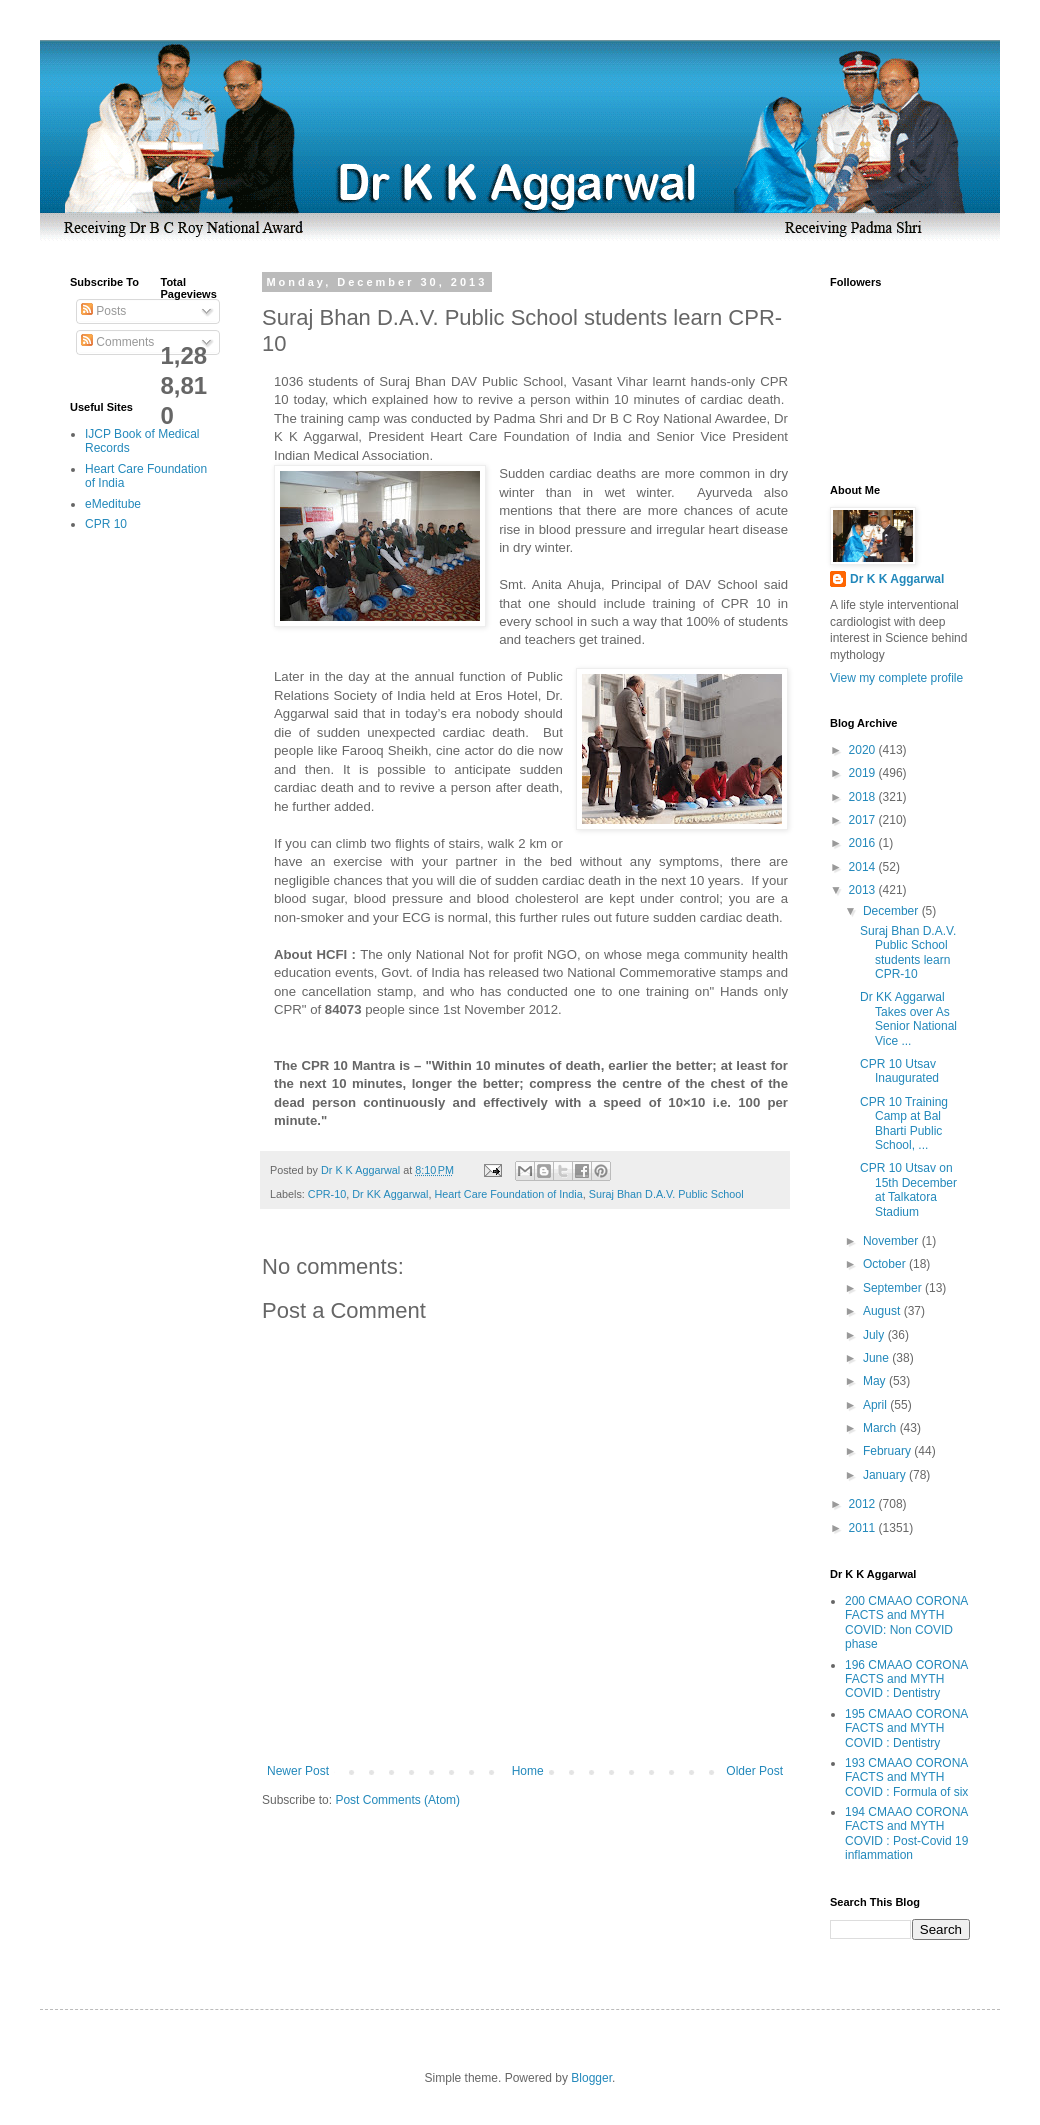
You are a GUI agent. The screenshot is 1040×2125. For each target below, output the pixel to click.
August (883, 1311)
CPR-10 (327, 1194)
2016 (864, 843)
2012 (864, 1504)
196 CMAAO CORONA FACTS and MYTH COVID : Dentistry (906, 1679)
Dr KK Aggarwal (390, 1194)
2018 (864, 797)
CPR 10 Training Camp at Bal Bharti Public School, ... (904, 1123)
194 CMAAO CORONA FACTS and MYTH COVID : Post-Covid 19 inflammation (906, 1833)
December (892, 911)
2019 (864, 773)
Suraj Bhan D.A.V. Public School (666, 1194)
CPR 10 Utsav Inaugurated (899, 1071)
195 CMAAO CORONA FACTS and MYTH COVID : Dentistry (906, 1728)
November (892, 1241)
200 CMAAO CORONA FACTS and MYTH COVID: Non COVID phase (906, 1622)
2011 (864, 1528)
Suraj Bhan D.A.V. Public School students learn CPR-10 (908, 952)
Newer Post (298, 1771)
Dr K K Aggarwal (897, 579)
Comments (117, 342)
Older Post (754, 1771)
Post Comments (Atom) (397, 1800)
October (886, 1264)
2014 (864, 867)
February (888, 1451)
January (886, 1475)
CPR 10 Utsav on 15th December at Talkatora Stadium (908, 1189)
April (876, 1405)
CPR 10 (106, 524)
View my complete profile (896, 678)
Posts (103, 311)
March (881, 1428)
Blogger (591, 2078)
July (875, 1335)
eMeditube (113, 504)
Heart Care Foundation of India (508, 1194)
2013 (864, 890)
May (876, 1381)
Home (528, 1771)
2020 (864, 750)
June (877, 1358)
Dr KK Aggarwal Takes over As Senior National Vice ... (908, 1018)
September (894, 1288)
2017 (864, 820)
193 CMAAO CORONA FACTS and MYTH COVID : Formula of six (906, 1777)
